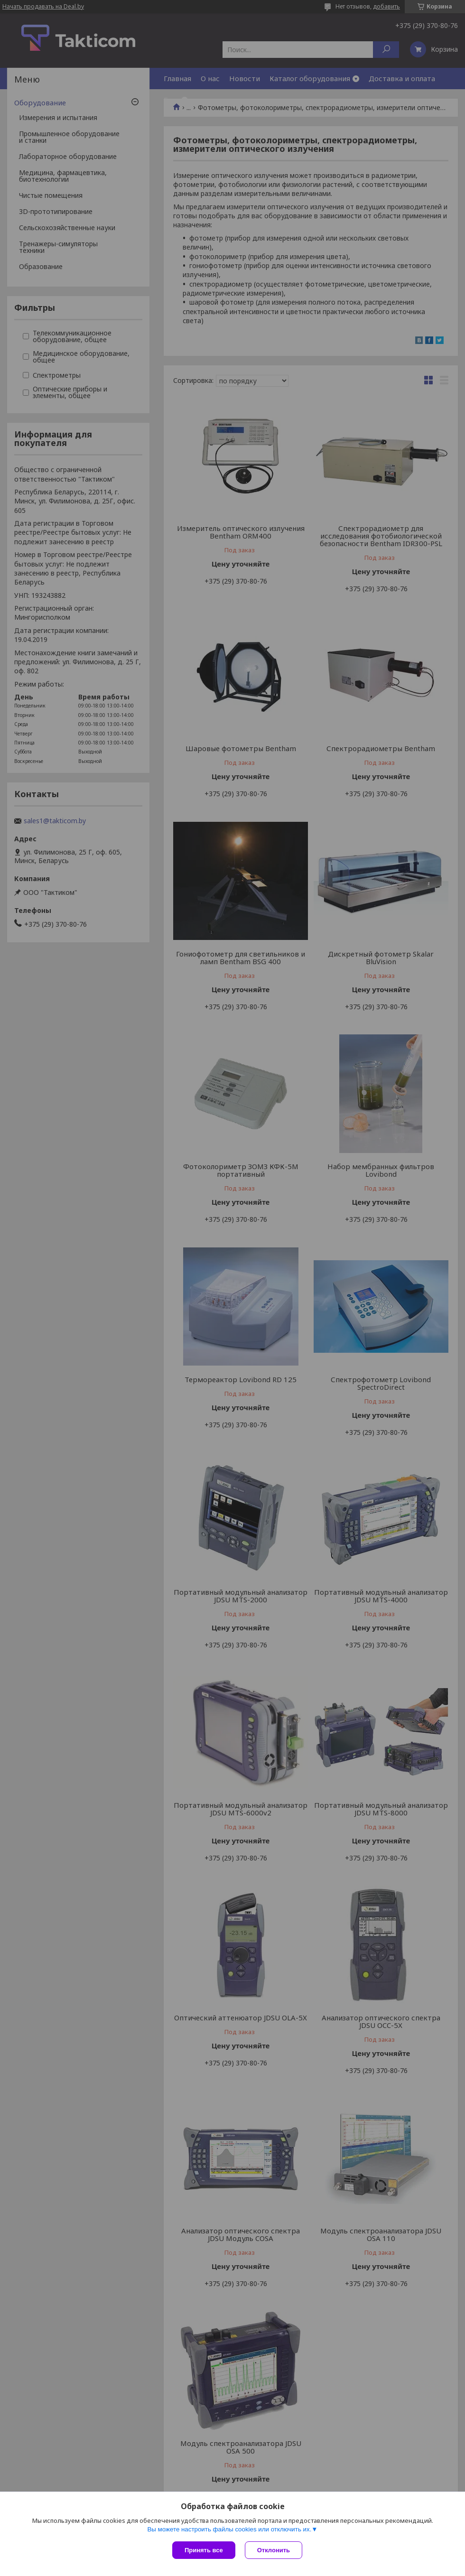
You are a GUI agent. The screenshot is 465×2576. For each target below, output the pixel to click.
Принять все (204, 2550)
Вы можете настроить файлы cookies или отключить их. (229, 2529)
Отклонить (273, 2550)
